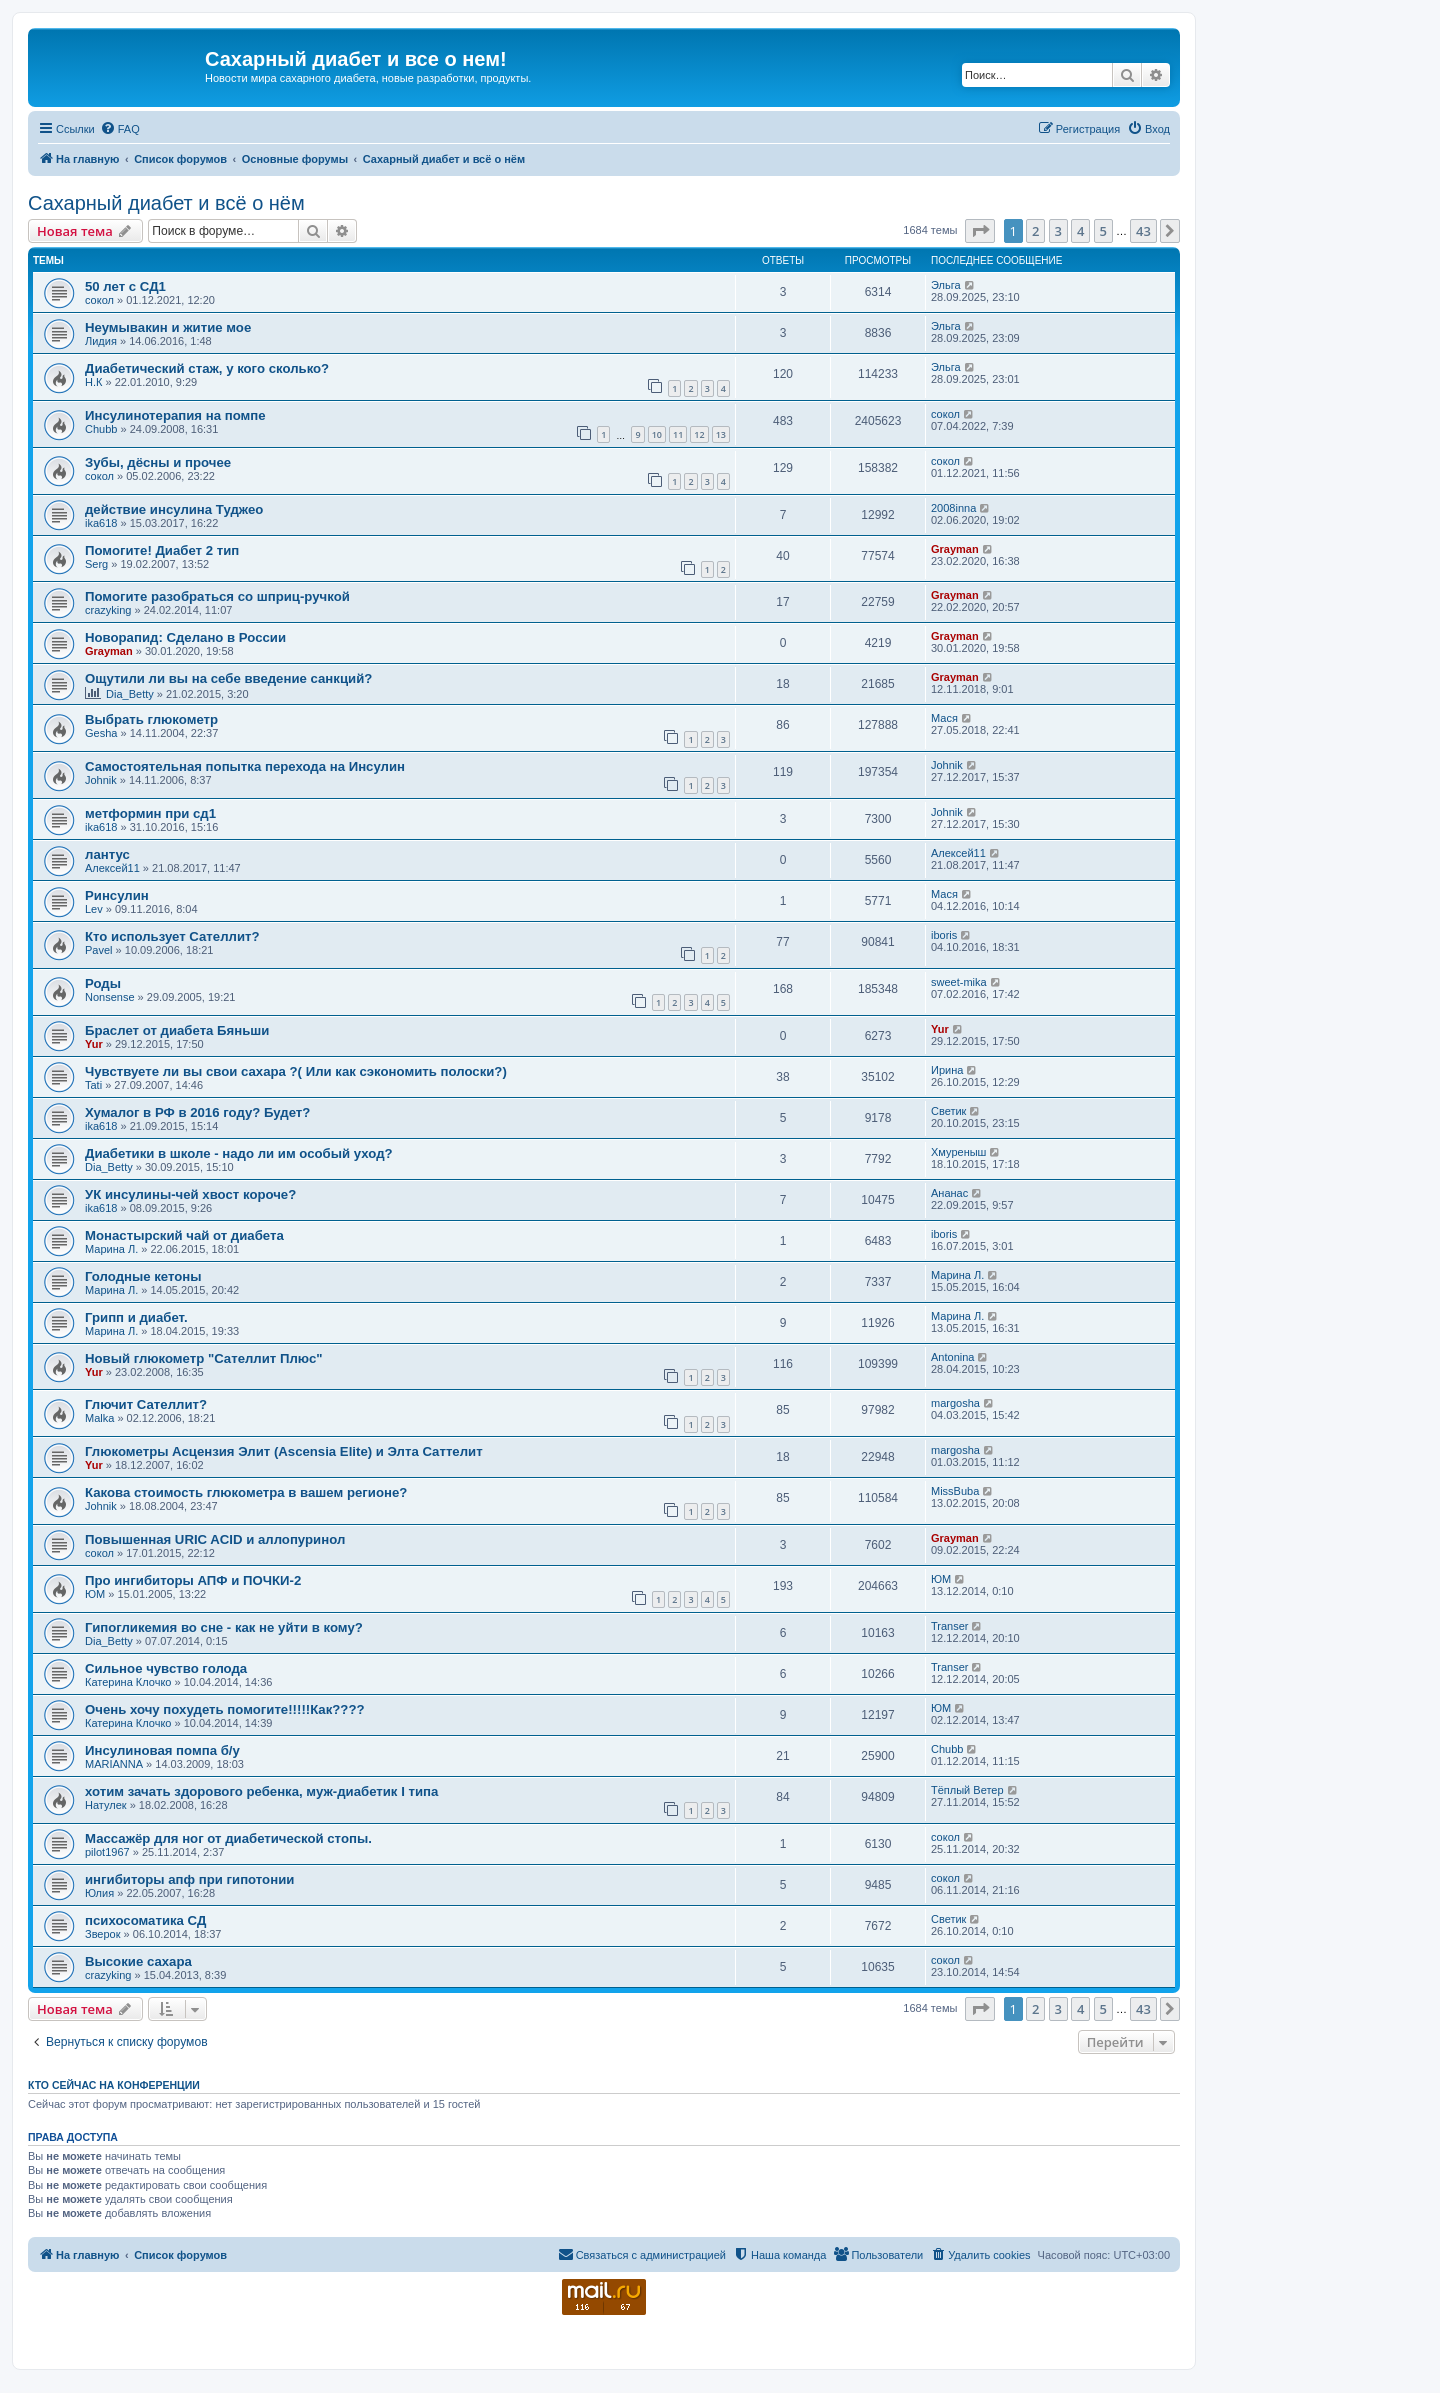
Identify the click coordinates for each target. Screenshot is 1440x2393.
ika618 (101, 523)
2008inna (953, 508)
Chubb (101, 429)
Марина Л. (111, 1249)
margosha (955, 1403)
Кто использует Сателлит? (172, 936)
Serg (96, 564)
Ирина (947, 1070)
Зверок (103, 1934)
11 (678, 434)
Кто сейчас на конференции (114, 2085)
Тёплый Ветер (967, 1790)
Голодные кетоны (143, 1276)
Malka (99, 1418)
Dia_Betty (130, 694)
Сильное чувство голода (166, 1668)
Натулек (106, 1805)
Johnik (101, 780)
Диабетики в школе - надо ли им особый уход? (239, 1153)
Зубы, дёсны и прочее (158, 462)
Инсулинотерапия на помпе (175, 415)
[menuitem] (120, 129)
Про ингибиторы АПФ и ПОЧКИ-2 (193, 1580)
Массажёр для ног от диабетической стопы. (228, 1838)
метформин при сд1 (150, 813)
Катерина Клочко (128, 1682)
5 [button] (1103, 231)
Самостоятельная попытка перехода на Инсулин (245, 766)
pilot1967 (107, 1852)
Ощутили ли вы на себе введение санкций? (228, 678)
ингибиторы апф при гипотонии (189, 1879)
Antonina (952, 1357)
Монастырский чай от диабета (184, 1235)
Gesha (101, 733)
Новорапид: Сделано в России (185, 637)
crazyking (108, 610)
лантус (107, 854)
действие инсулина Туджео (174, 509)
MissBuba (955, 1491)
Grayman (955, 549)
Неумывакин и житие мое (168, 327)
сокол (99, 300)
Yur (94, 1044)
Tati (93, 1085)
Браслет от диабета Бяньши (177, 1030)
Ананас (949, 1193)
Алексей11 (112, 868)
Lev (94, 909)
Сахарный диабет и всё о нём (166, 203)
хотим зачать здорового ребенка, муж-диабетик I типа (261, 1791)
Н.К (93, 382)
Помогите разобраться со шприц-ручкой (217, 596)
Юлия (99, 1893)
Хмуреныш (958, 1152)
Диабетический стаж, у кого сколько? (207, 368)
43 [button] (1143, 231)
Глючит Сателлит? (146, 1404)
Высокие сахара (138, 1961)
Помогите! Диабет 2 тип (162, 550)
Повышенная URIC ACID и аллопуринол (215, 1539)
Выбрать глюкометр (151, 719)
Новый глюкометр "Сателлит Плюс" (204, 1358)
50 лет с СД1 (125, 286)
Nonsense (110, 997)
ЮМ (95, 1594)
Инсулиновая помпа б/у (162, 1750)
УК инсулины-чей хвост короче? (190, 1194)
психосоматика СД (145, 1920)
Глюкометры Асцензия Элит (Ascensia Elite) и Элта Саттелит (284, 1451)
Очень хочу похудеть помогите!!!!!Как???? (225, 1709)
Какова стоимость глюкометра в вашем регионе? (246, 1492)
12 (699, 434)
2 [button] (1035, 231)
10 (657, 434)
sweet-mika (959, 982)
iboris (944, 935)
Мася (944, 718)
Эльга (946, 285)
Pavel (99, 950)
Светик (948, 1111)
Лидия (101, 341)
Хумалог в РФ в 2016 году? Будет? (197, 1112)
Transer (950, 1626)
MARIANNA (114, 1764)
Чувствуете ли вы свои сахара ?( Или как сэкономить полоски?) (296, 1071)
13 (721, 434)
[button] (980, 231)
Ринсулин (117, 895)
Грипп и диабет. (136, 1317)
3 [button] (1058, 231)
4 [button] (1080, 231)
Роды (103, 983)
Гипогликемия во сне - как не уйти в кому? (224, 1627)
